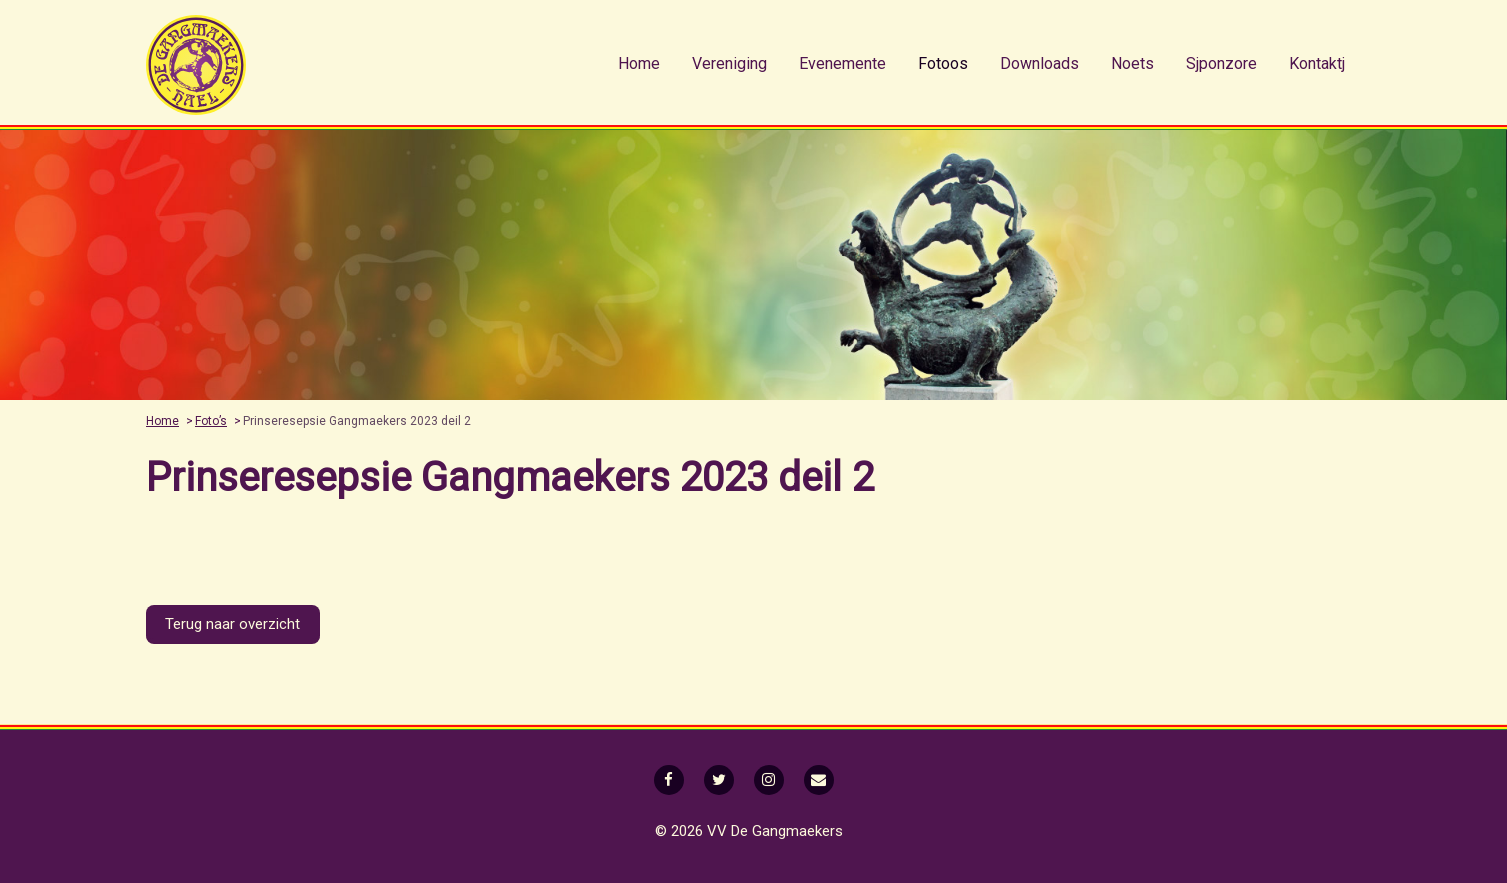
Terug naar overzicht (232, 624)
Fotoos (943, 63)
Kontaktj (1317, 63)
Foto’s (211, 421)
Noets (1132, 63)
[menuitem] (639, 64)
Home (639, 63)
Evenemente (842, 63)
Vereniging (729, 63)
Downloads (1039, 63)
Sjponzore (1221, 63)
